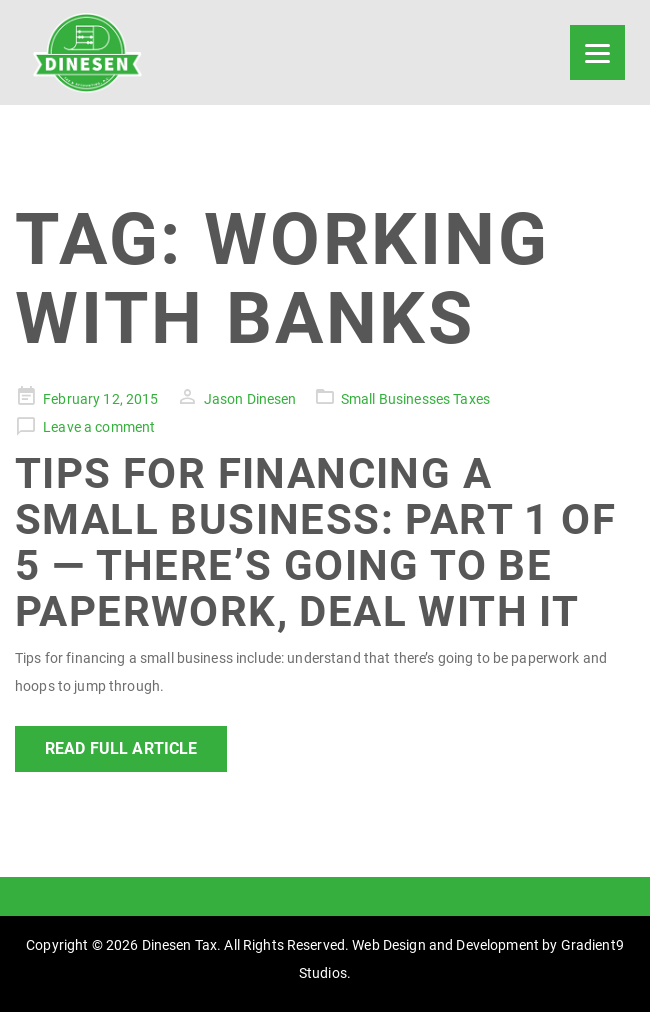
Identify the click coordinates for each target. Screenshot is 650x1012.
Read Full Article (121, 748)
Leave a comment (99, 427)
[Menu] (597, 52)
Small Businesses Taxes (415, 399)
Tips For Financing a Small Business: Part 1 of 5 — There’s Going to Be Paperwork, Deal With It (315, 543)
